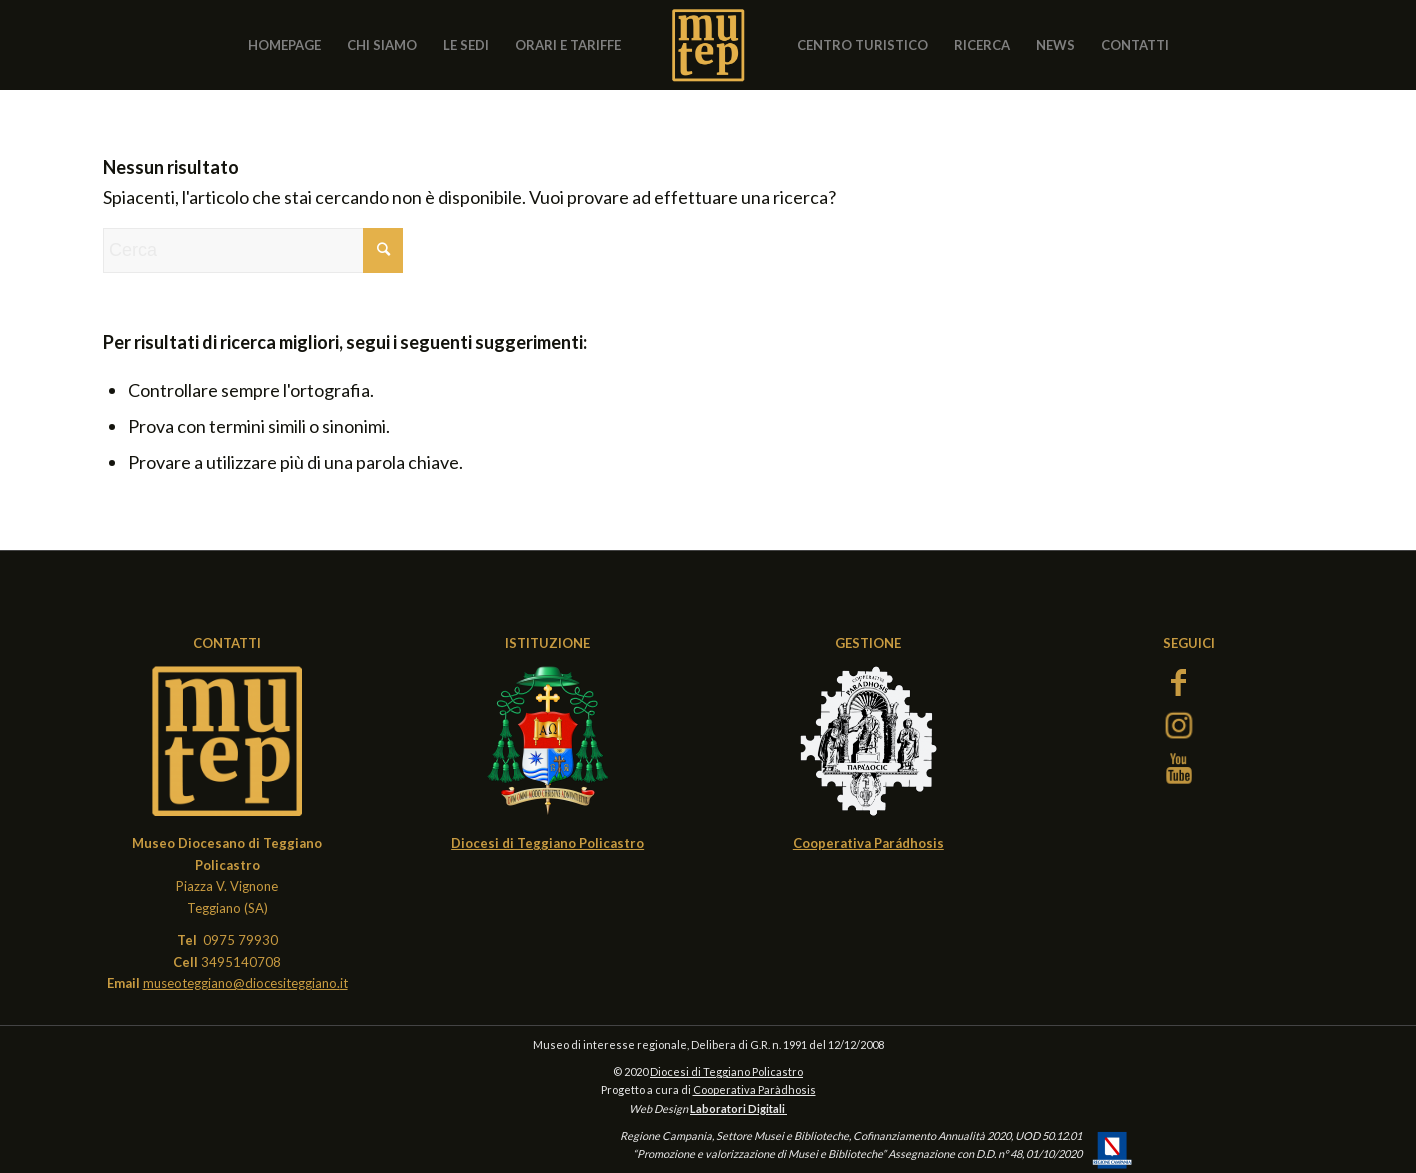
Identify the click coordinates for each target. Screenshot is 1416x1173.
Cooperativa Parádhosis (868, 843)
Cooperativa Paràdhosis (754, 1089)
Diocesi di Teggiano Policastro (726, 1071)
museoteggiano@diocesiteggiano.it (245, 983)
